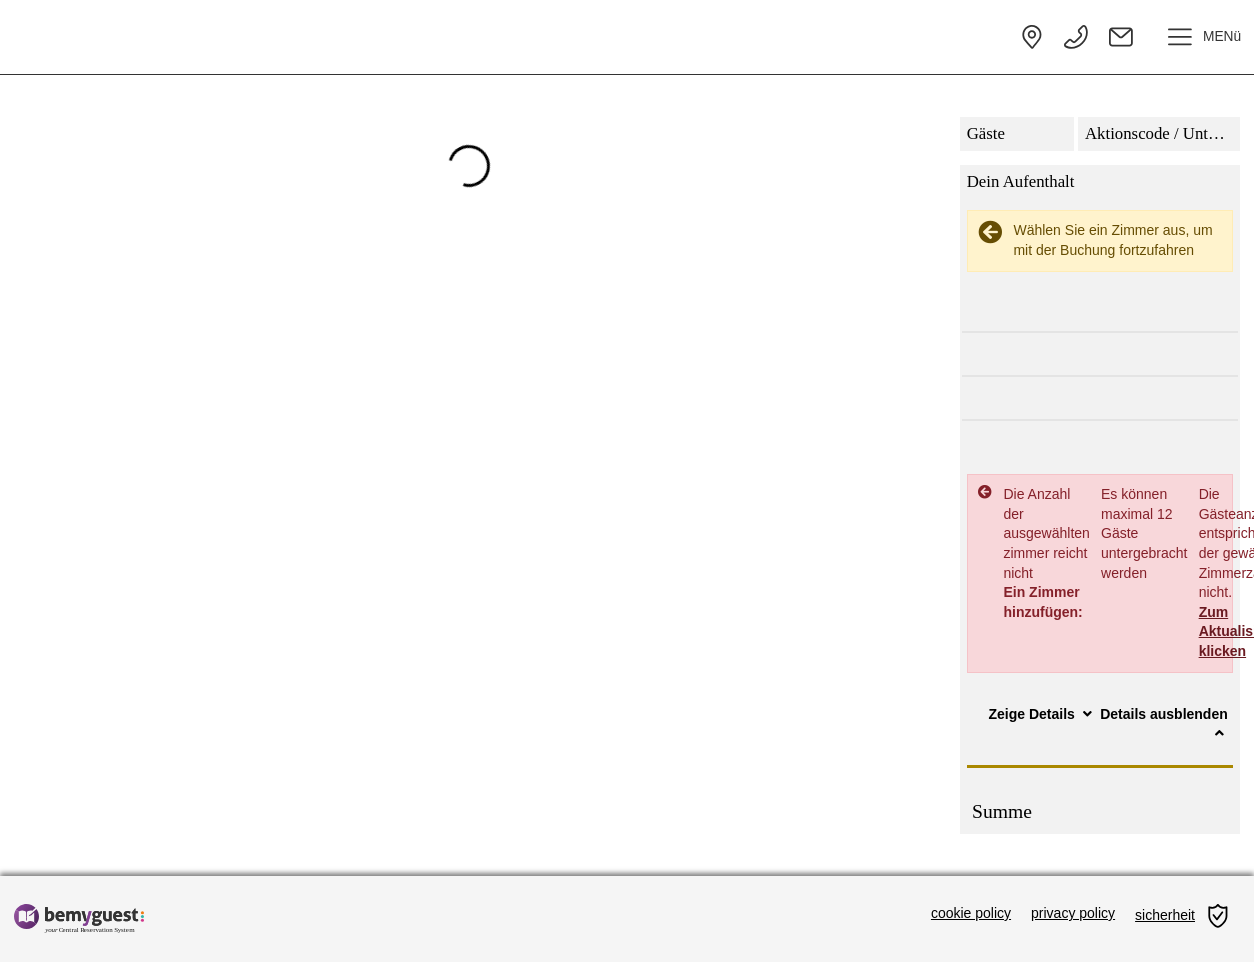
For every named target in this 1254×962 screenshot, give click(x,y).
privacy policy (1073, 913)
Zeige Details (1043, 714)
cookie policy (971, 913)
